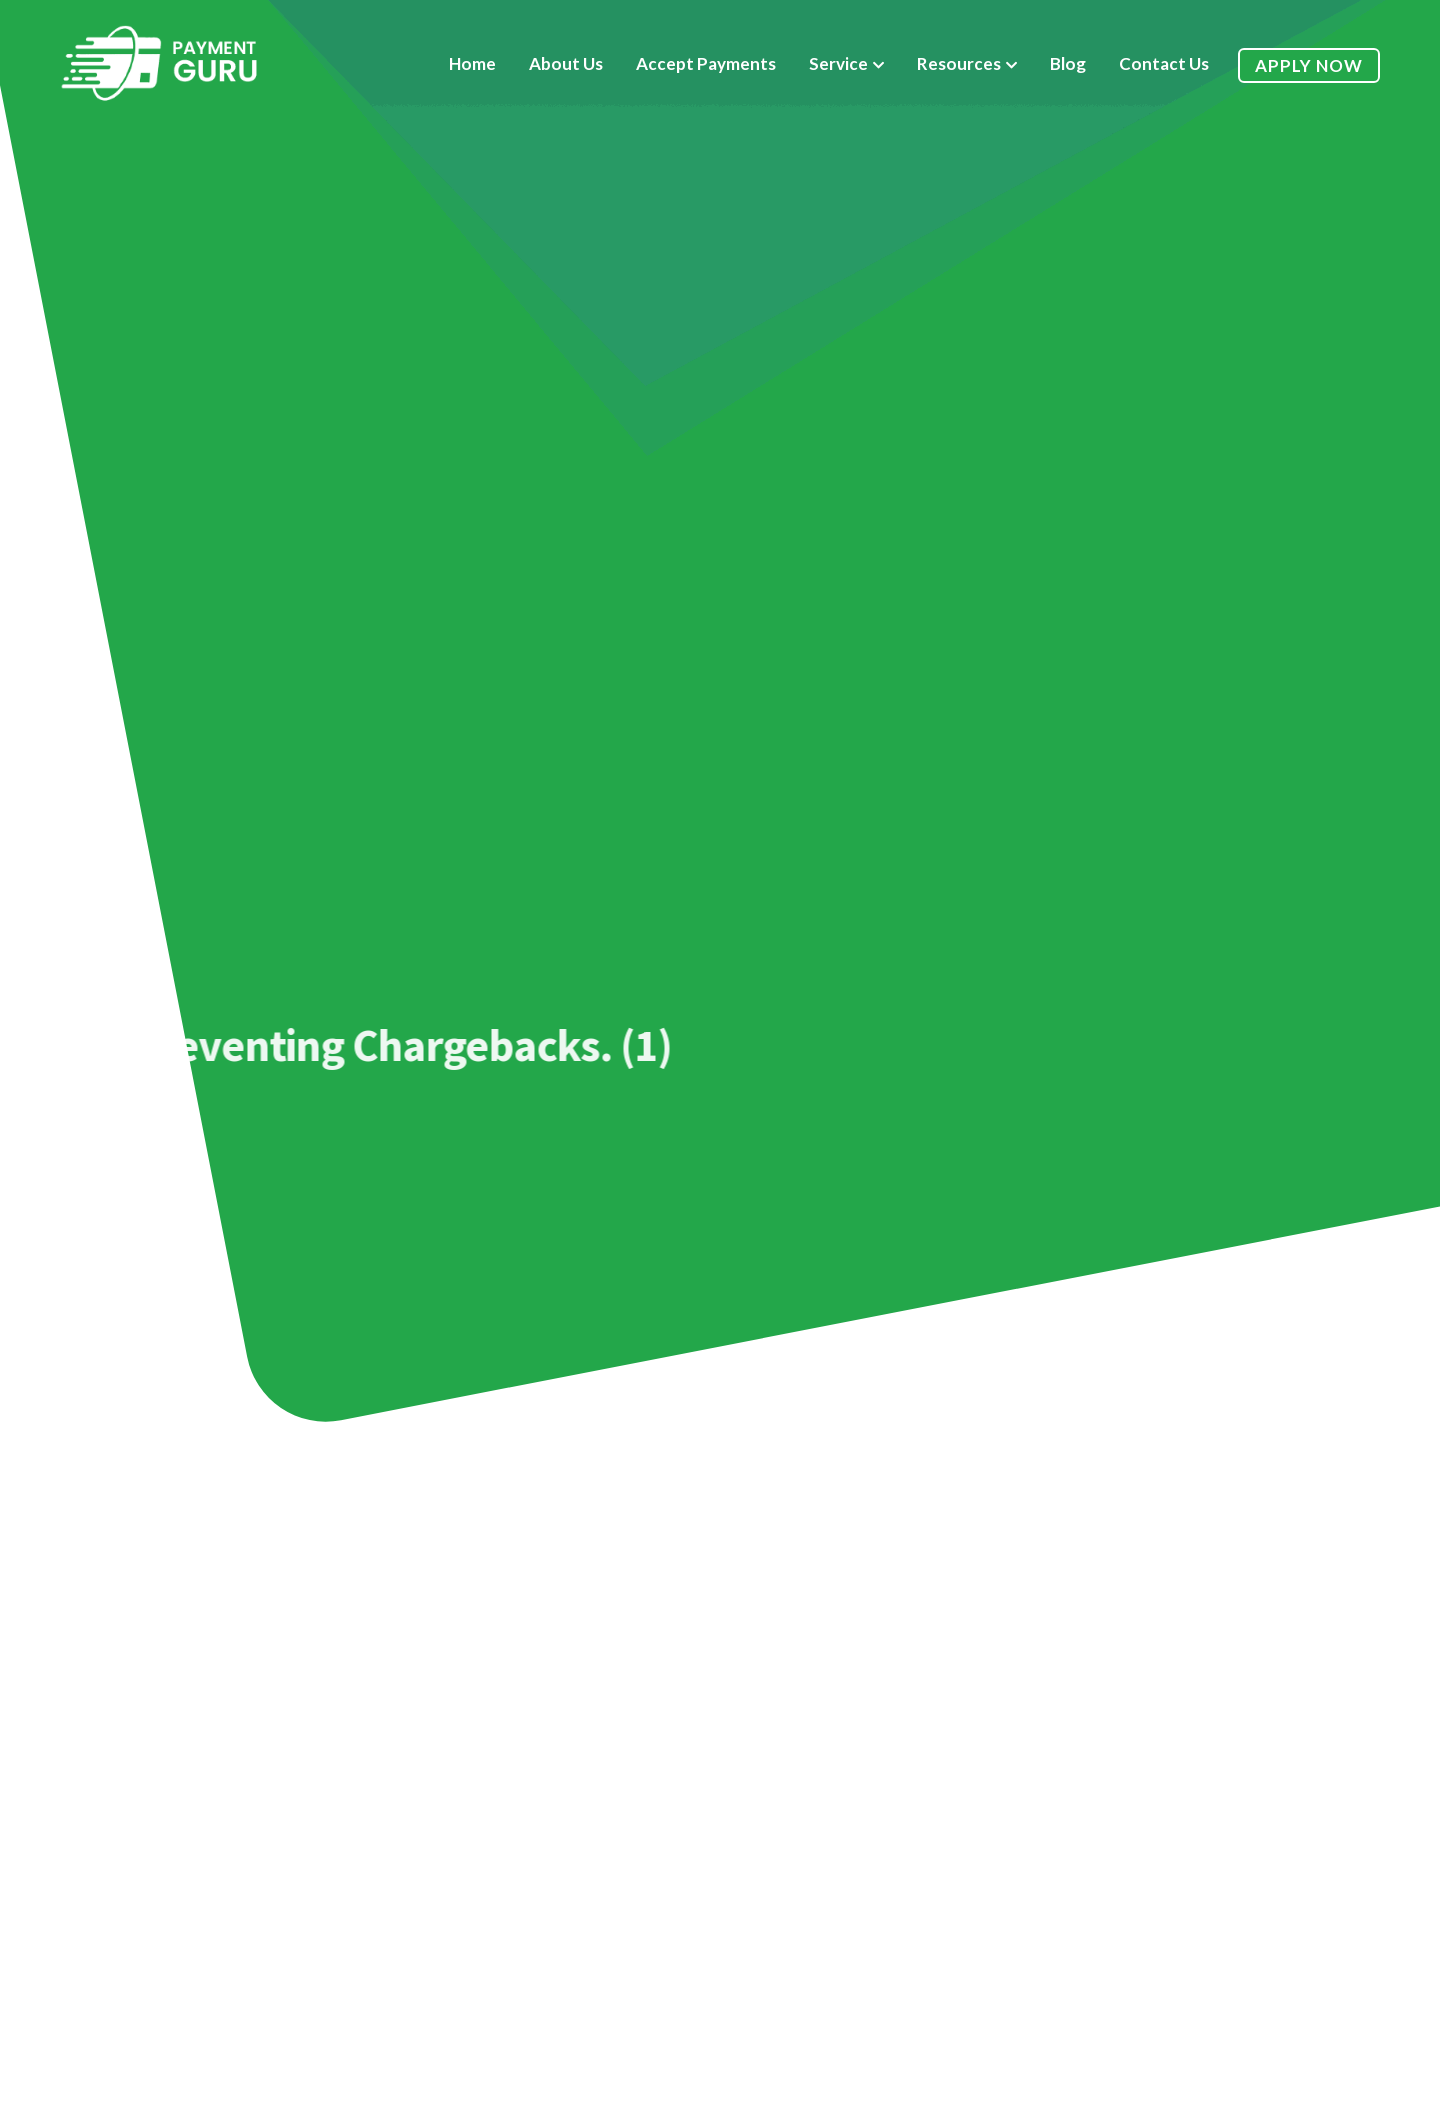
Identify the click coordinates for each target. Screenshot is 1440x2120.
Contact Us (1164, 63)
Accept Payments (706, 63)
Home (472, 63)
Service (838, 63)
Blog (1068, 63)
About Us (566, 63)
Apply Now (1309, 65)
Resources (959, 63)
